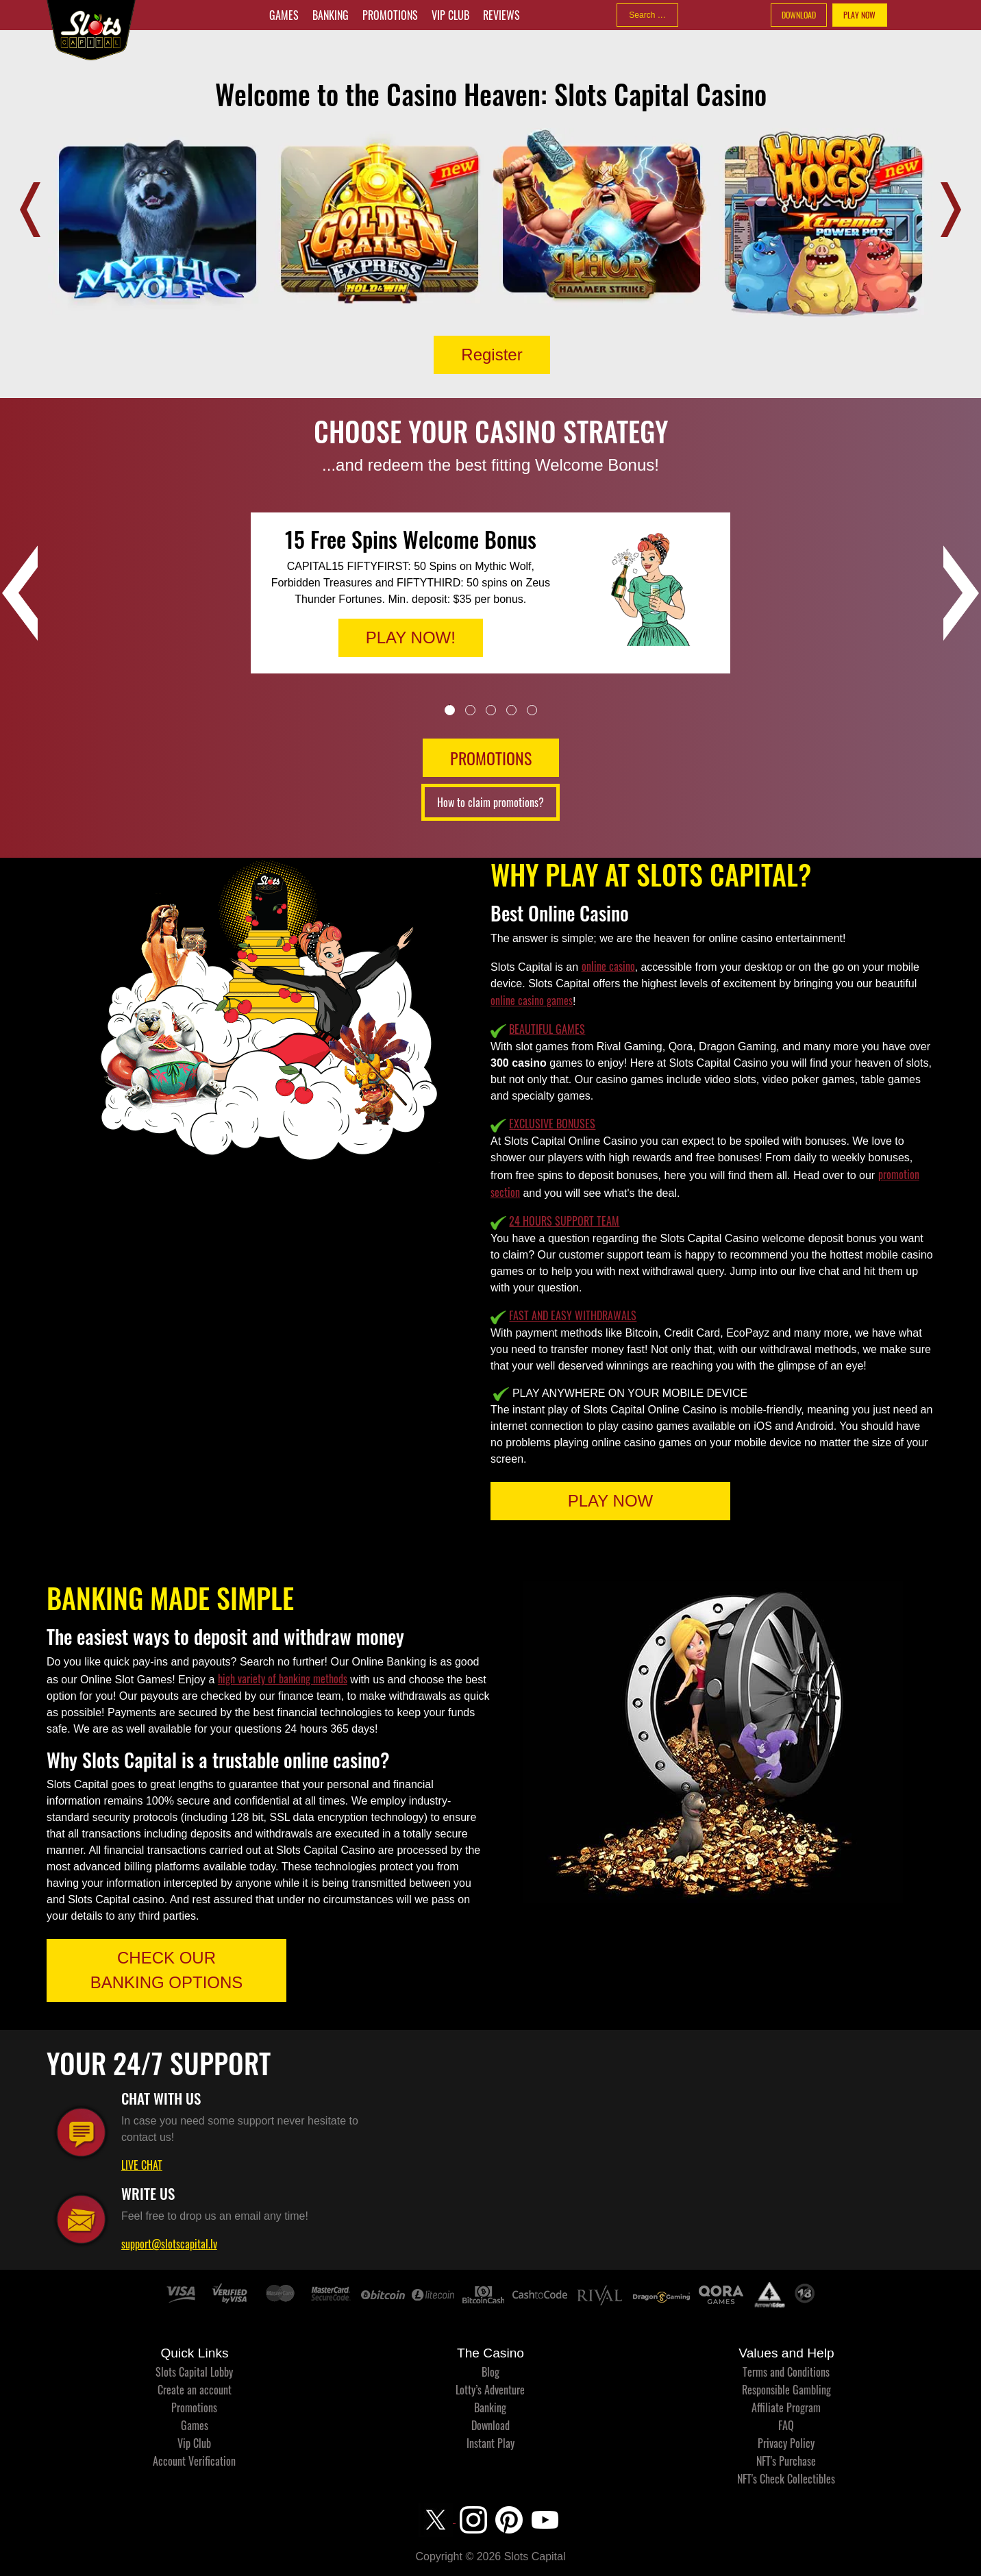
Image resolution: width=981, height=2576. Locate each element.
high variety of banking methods (282, 1678)
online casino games (531, 1000)
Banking (330, 15)
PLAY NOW (859, 15)
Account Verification (194, 2461)
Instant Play (490, 2443)
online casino (608, 966)
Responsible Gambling (786, 2389)
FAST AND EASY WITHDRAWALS (572, 1315)
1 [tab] (450, 710)
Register (491, 354)
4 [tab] (511, 710)
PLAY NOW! (411, 637)
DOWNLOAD (799, 15)
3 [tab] (491, 710)
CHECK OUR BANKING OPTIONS (166, 1970)
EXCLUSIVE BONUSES (552, 1123)
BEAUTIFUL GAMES (547, 1029)
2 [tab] (470, 710)
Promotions (390, 15)
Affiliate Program (786, 2407)
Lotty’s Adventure (490, 2389)
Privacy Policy (786, 2443)
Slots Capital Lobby (194, 2372)
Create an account (195, 2389)
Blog (490, 2372)
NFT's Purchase (786, 2461)
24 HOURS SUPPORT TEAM (564, 1221)
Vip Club (450, 15)
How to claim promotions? (490, 802)
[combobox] (647, 15)
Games (284, 15)
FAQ (786, 2425)
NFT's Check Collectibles (786, 2478)
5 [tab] (532, 710)
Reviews (501, 15)
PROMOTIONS (491, 757)
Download (490, 2425)
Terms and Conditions (786, 2372)
